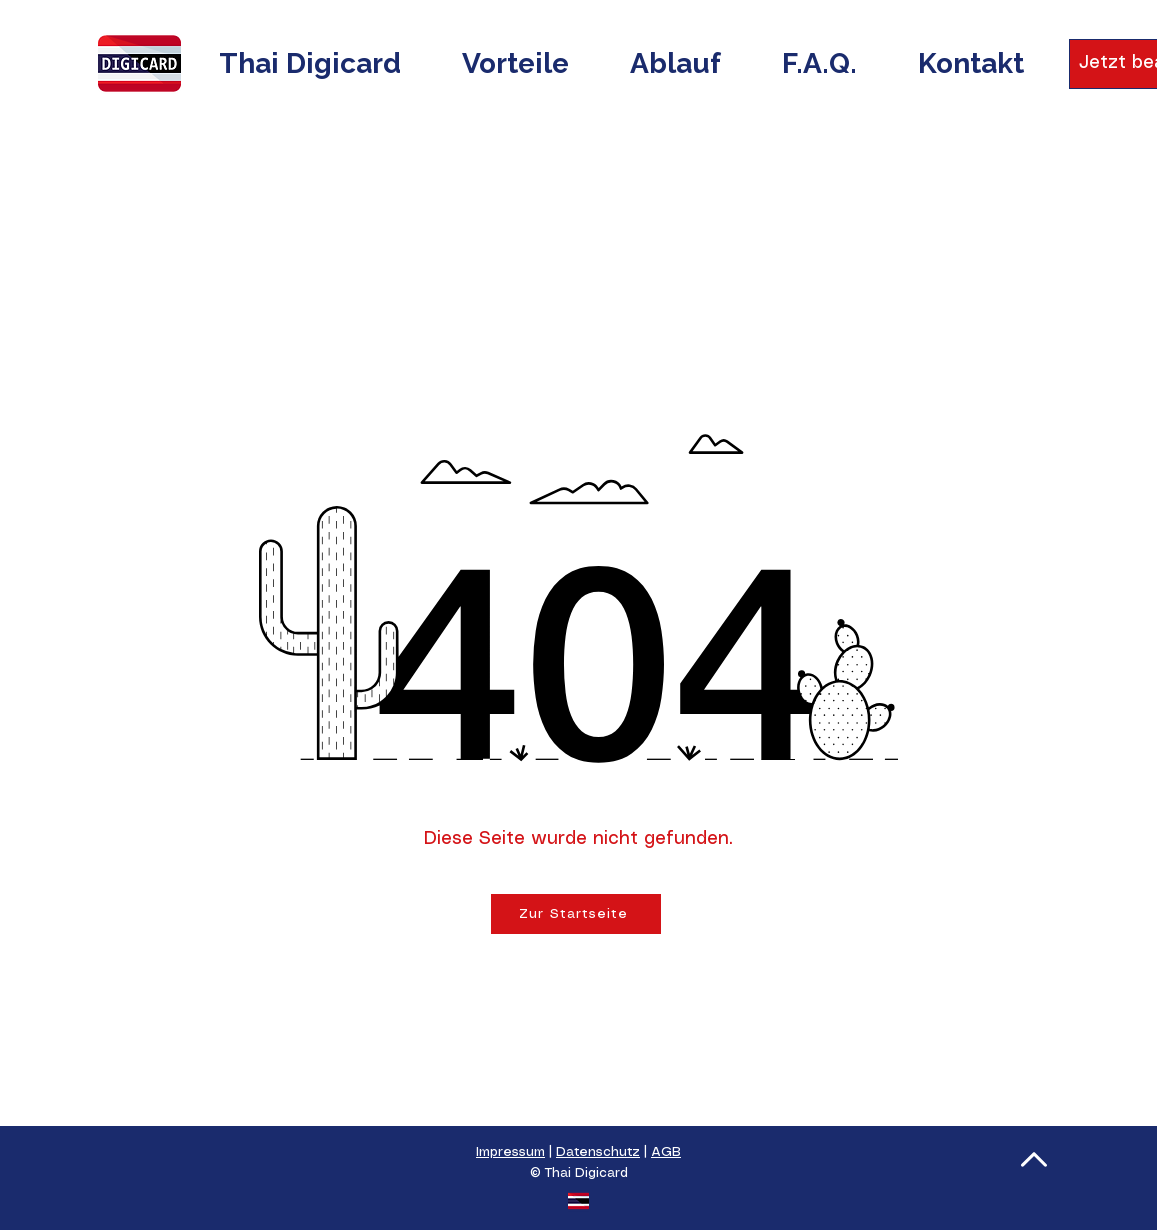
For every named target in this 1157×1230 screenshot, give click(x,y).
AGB (666, 1152)
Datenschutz (598, 1152)
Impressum (510, 1152)
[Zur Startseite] (576, 914)
